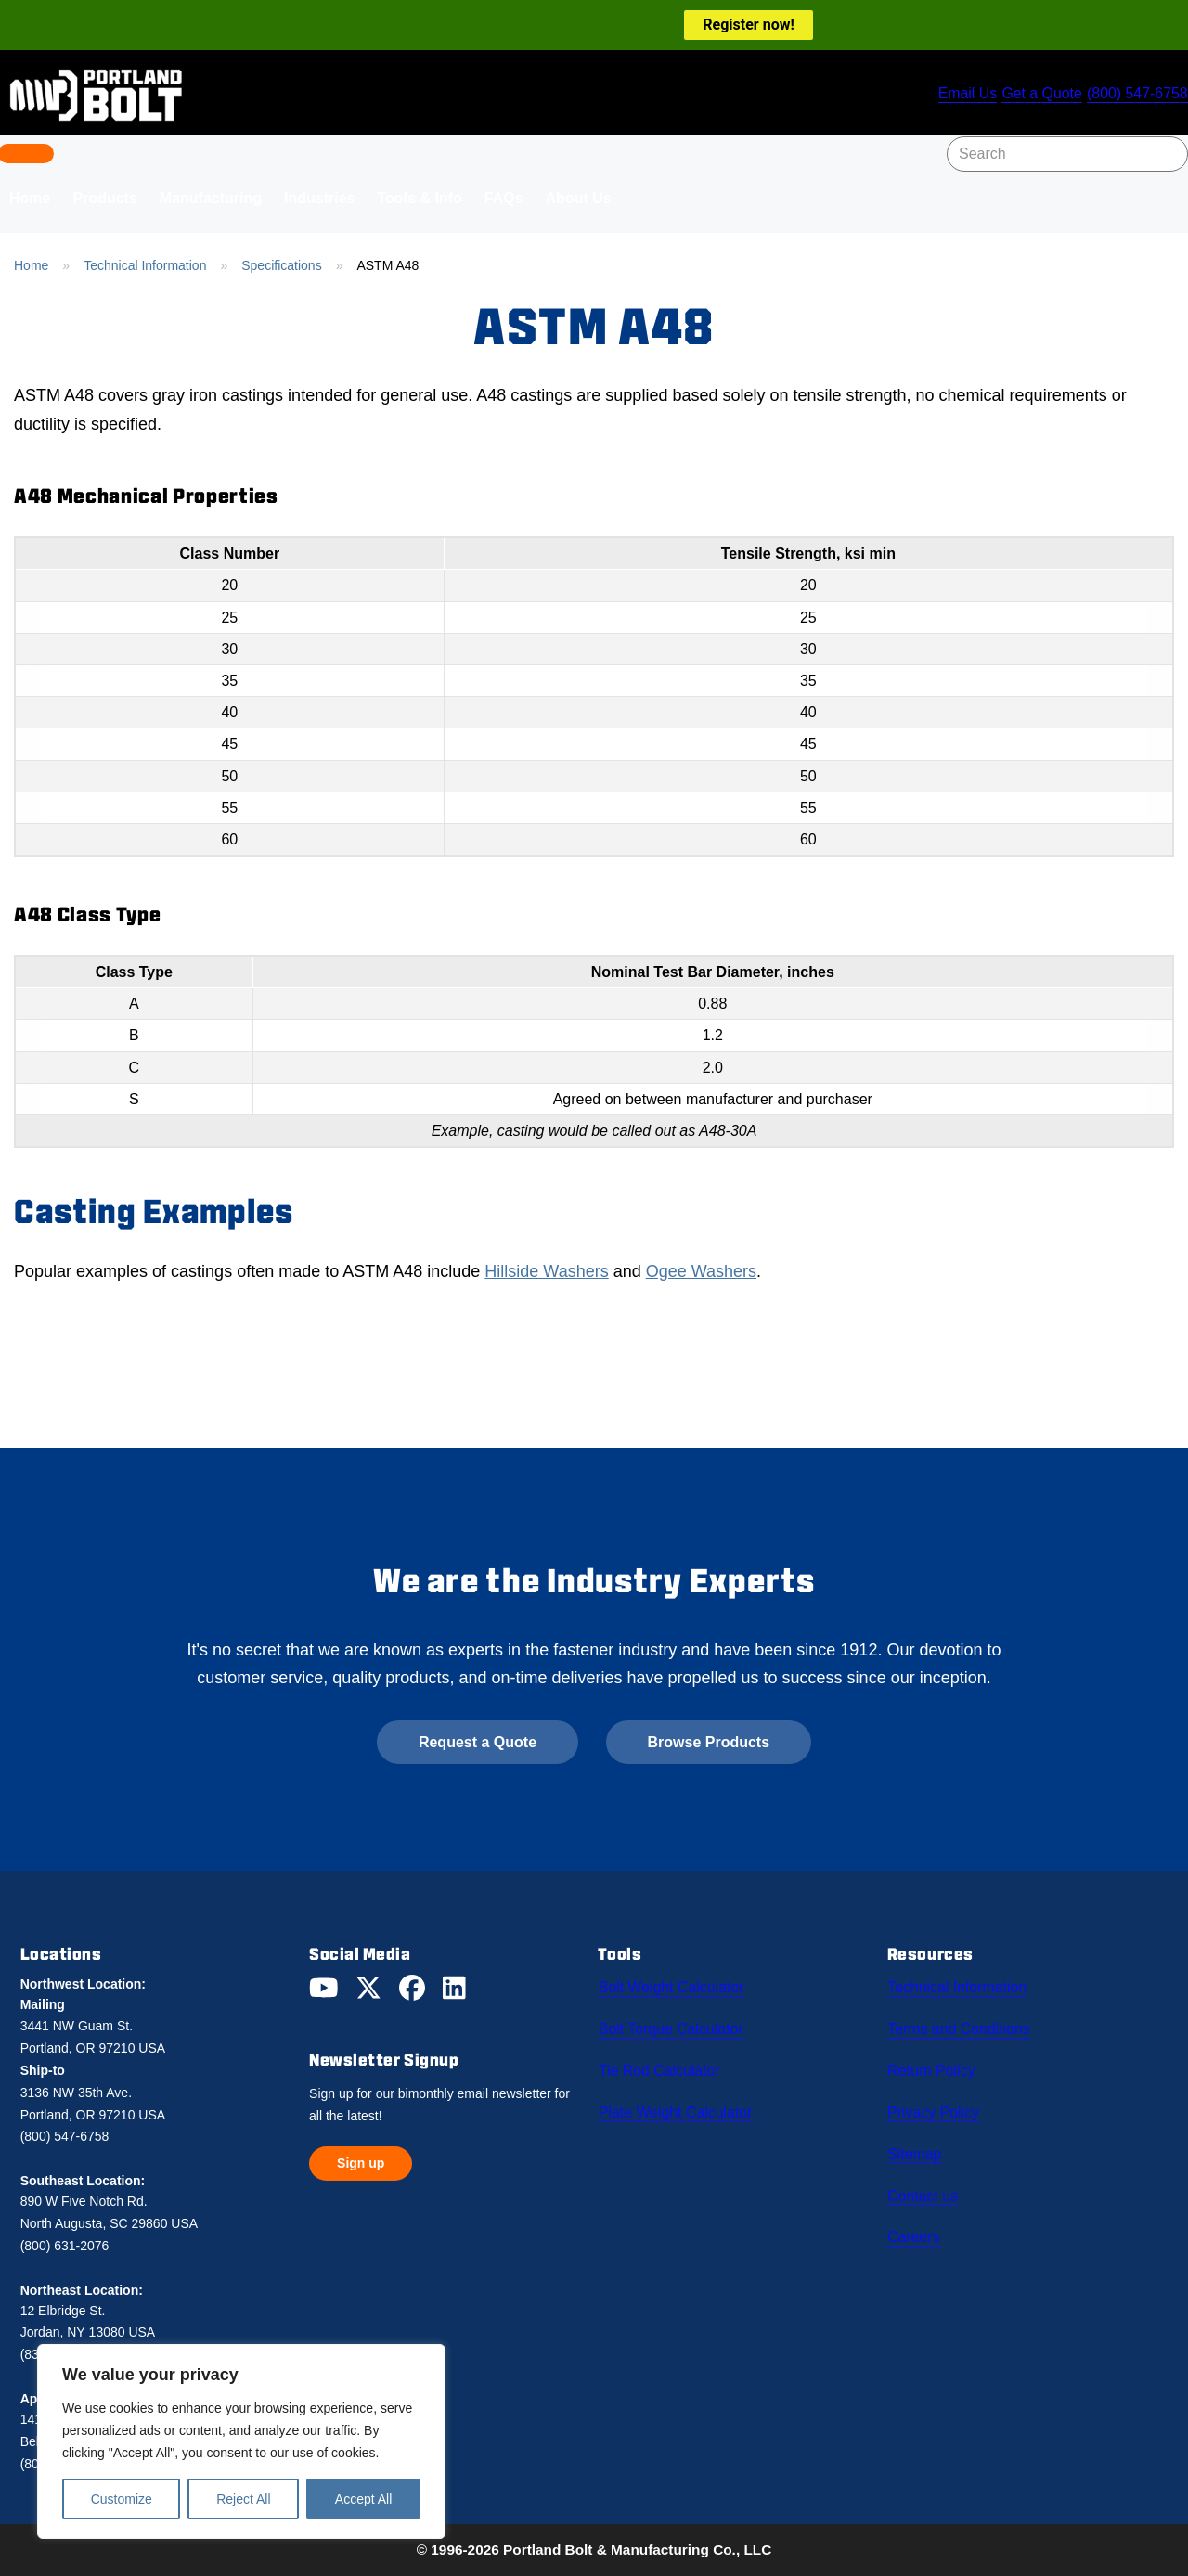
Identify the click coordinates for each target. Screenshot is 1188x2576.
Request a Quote (477, 1742)
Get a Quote (1038, 94)
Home (31, 265)
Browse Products (709, 1742)
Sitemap (919, 2142)
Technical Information (145, 265)
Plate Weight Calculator (676, 2103)
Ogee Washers (701, 1271)
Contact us (927, 2181)
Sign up (360, 2163)
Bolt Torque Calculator (673, 2025)
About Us (579, 198)
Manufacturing (211, 198)
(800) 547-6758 (1137, 94)
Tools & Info (419, 198)
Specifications (281, 265)
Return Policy (935, 2064)
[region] (241, 2441)
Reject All (243, 2499)
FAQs (503, 198)
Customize (121, 2499)
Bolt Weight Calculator (673, 1986)
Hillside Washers (546, 1271)
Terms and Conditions (962, 2025)
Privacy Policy (938, 2103)
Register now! (748, 24)
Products (104, 198)
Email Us (957, 94)
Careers (918, 2220)
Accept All (363, 2499)
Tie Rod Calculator (661, 2064)
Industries (319, 198)
